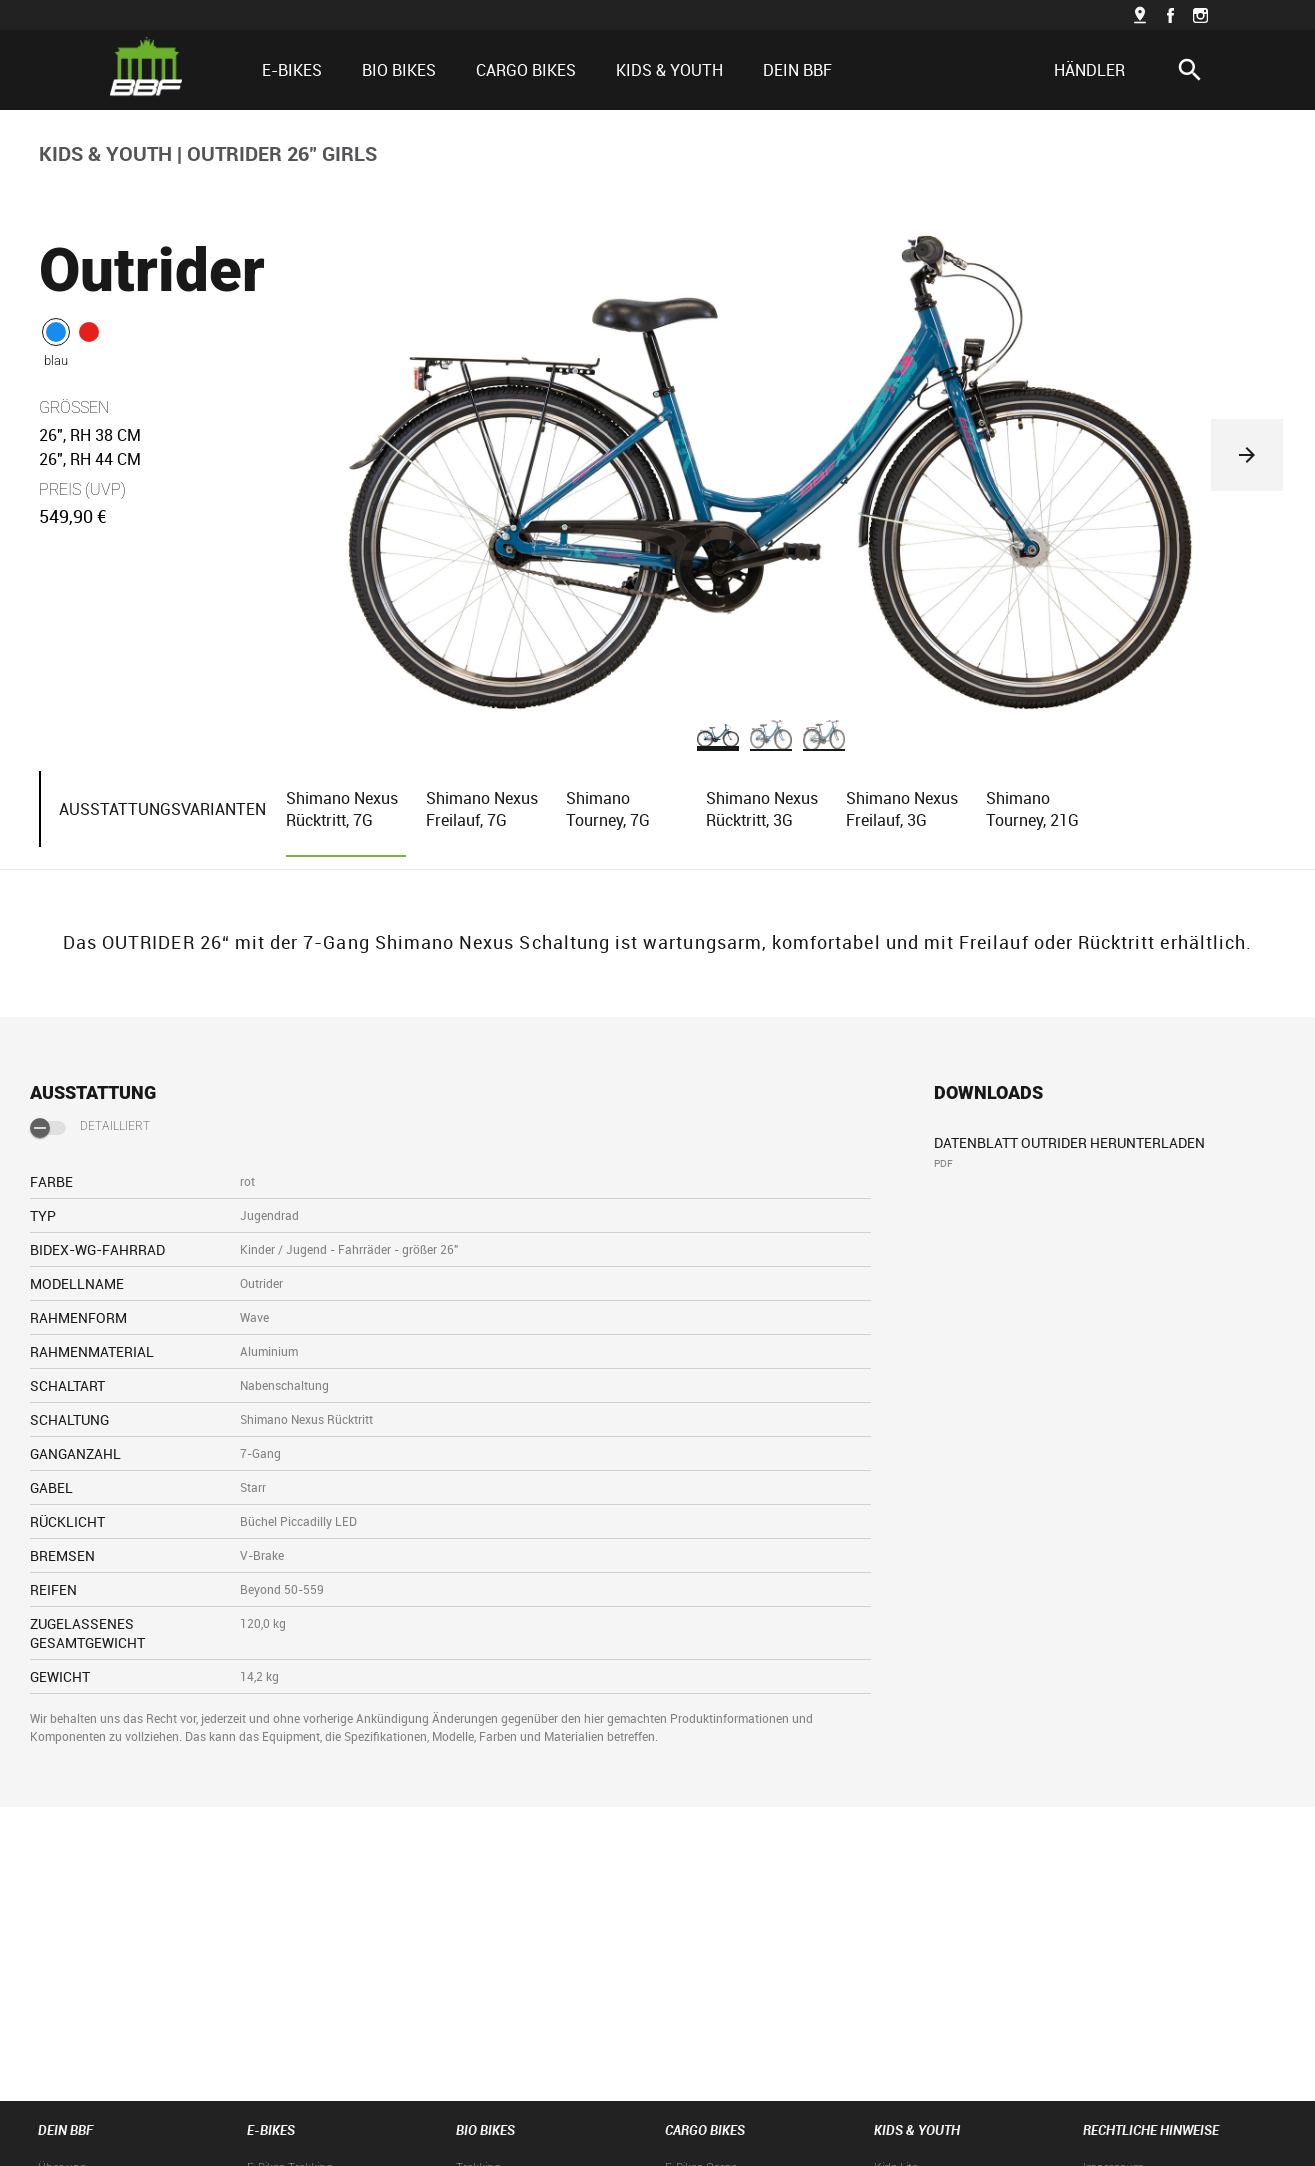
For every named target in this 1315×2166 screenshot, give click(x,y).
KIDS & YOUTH (105, 153)
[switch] (48, 1128)
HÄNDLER (1089, 70)
